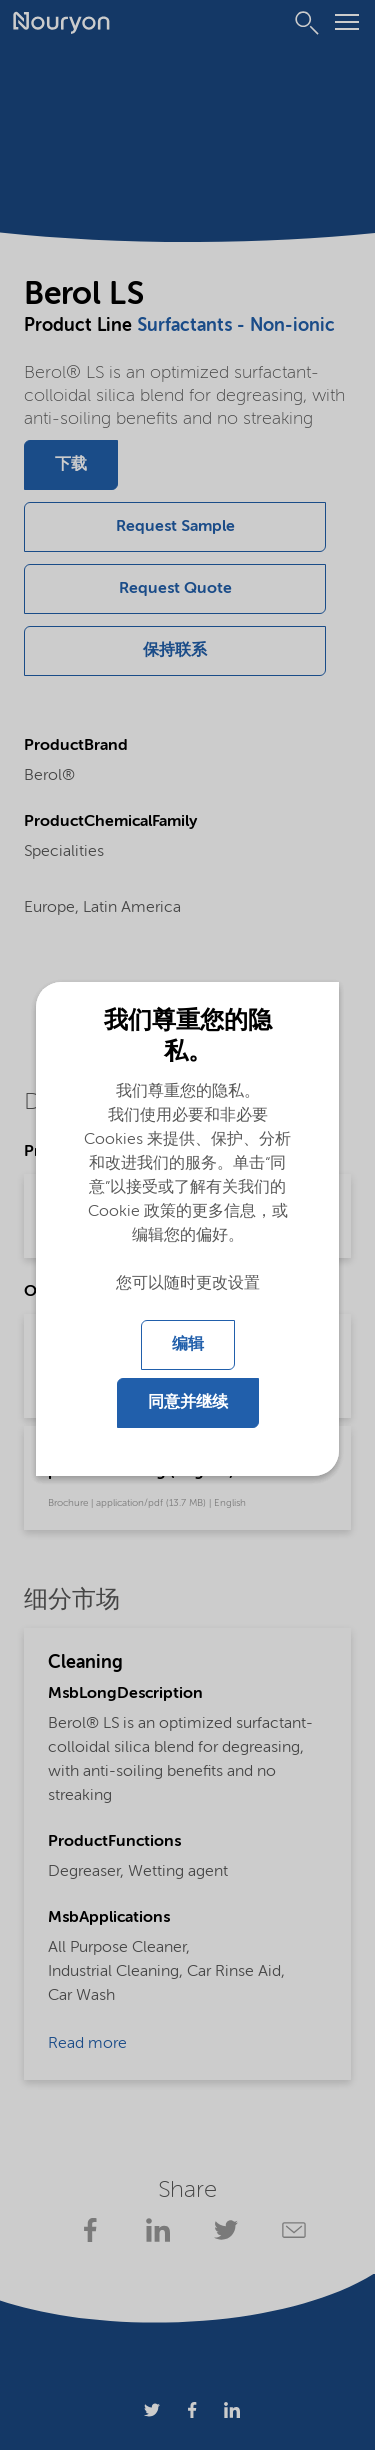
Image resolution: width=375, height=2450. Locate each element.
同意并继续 (188, 1403)
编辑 (188, 1345)
